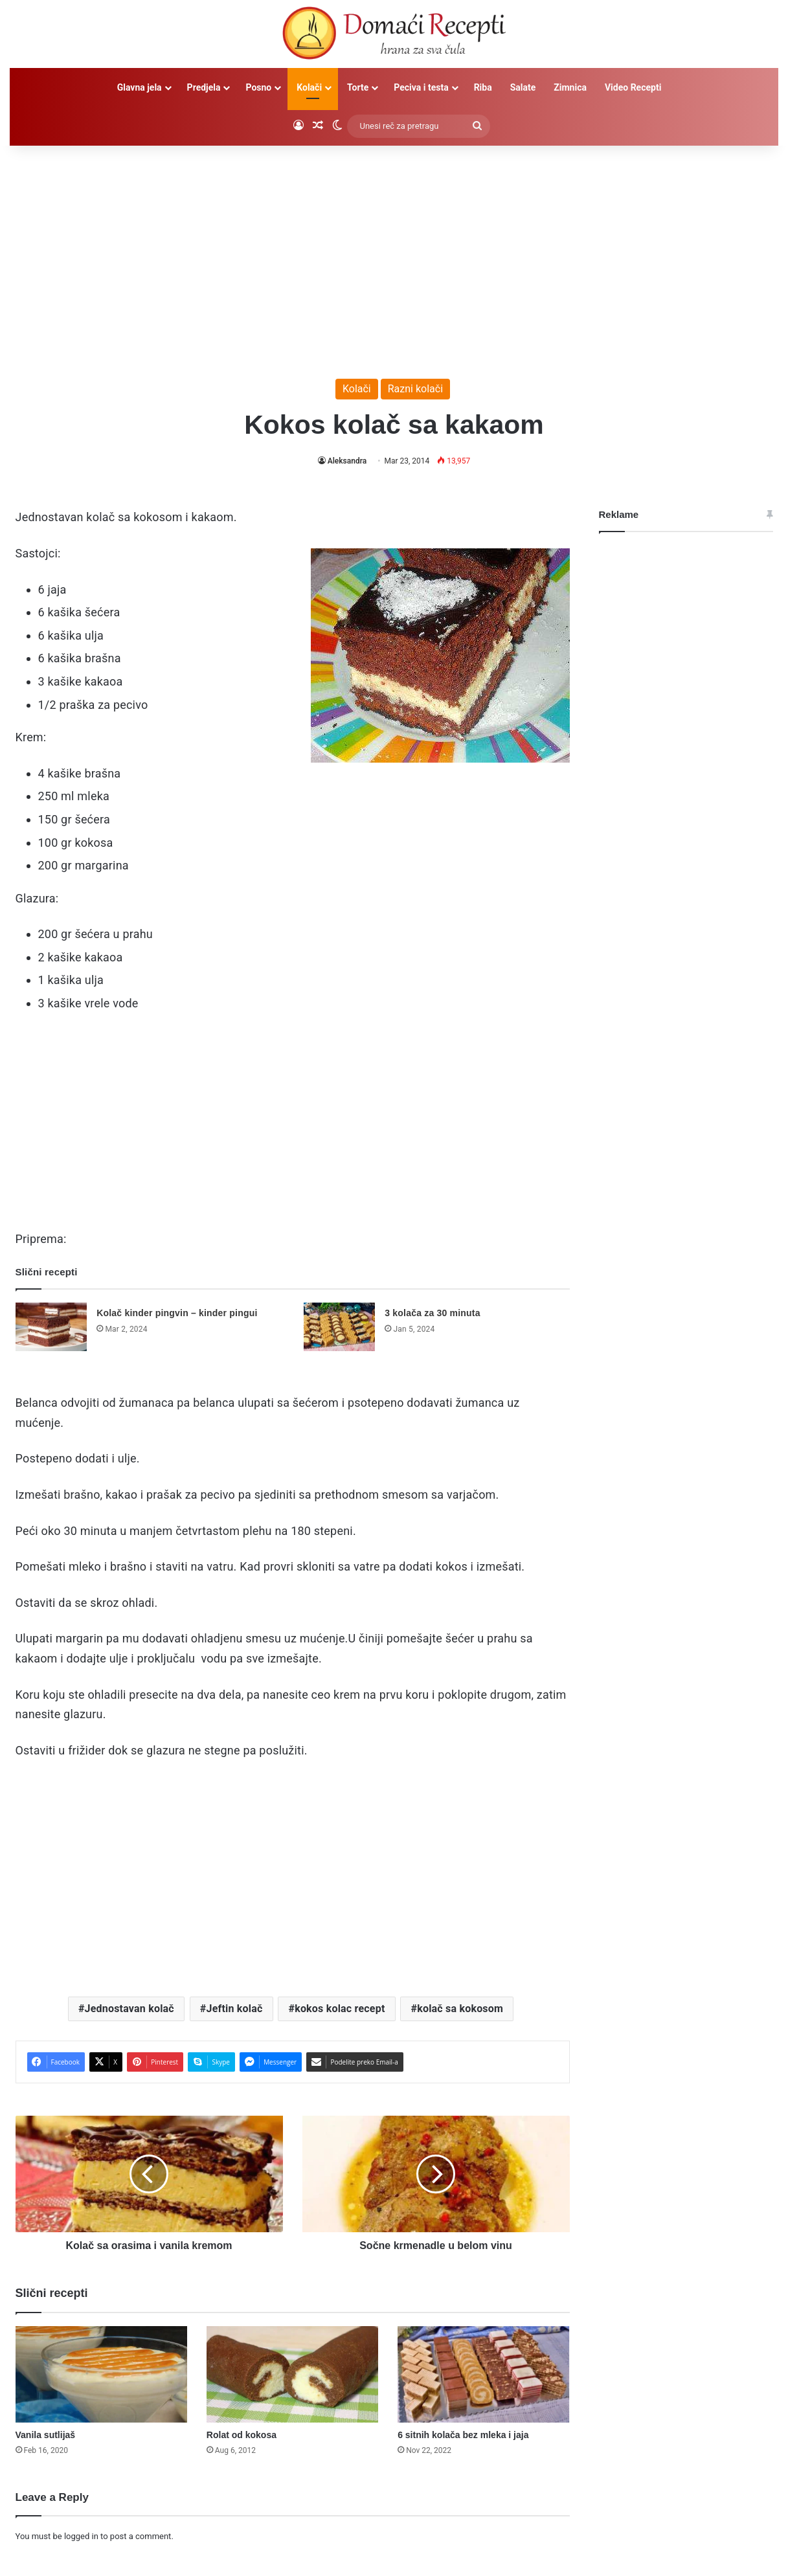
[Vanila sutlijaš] (101, 2374)
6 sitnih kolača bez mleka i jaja (463, 2435)
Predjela (204, 87)
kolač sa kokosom (460, 2008)
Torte (357, 87)
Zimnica (570, 87)
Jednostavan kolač (129, 2008)
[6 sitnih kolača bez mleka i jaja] (483, 2374)
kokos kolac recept (340, 2008)
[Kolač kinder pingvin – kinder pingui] (51, 1327)
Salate (523, 87)
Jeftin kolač (235, 2008)
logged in (81, 2536)
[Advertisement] (394, 256)
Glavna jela (139, 87)
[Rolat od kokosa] (292, 2374)
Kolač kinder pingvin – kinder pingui (176, 1313)
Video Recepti (633, 87)
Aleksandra (347, 460)
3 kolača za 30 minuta (432, 1313)
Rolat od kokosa (241, 2435)
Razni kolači (415, 389)
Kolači (309, 87)
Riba (483, 87)
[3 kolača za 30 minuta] (339, 1327)
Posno (258, 87)
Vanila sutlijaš (46, 2435)
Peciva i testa (421, 87)
